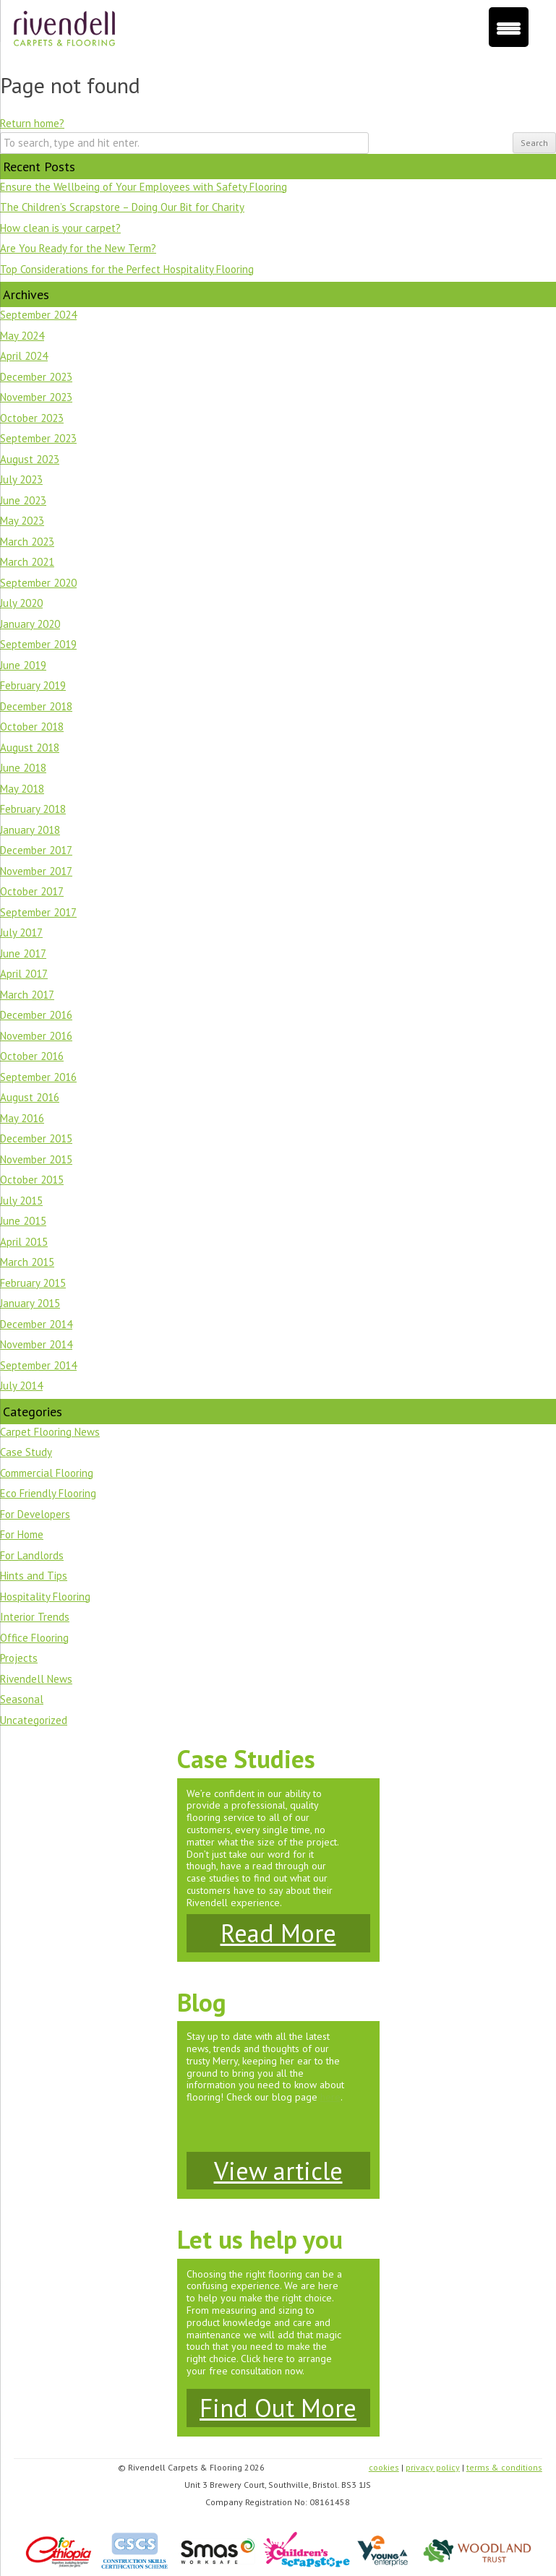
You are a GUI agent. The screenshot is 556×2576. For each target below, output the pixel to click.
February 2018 (33, 809)
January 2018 (30, 830)
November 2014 (36, 1344)
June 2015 (23, 1221)
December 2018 (36, 706)
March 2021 (27, 562)
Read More (278, 1933)
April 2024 (24, 356)
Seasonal (21, 1699)
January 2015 (30, 1303)
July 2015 (21, 1200)
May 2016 (22, 1118)
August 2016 (29, 1097)
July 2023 (21, 479)
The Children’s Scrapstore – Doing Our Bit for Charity (122, 207)
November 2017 (36, 871)
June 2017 (23, 953)
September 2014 (38, 1365)
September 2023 (38, 438)
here (330, 2096)
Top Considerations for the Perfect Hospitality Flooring (127, 269)
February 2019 (33, 685)
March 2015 (27, 1262)
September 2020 (38, 583)
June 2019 (23, 665)
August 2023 (29, 459)
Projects (19, 1658)
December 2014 (36, 1324)
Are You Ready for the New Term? (78, 248)
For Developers (35, 1514)
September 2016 (38, 1077)
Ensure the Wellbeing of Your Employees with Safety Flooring (143, 187)
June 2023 (23, 500)
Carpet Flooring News (50, 1432)
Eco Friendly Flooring (48, 1493)
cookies (384, 2467)
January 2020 (30, 624)
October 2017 (32, 891)
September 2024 (38, 315)
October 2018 (32, 726)
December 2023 (36, 377)
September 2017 (38, 912)
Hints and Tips (33, 1575)
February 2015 (33, 1283)
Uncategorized (33, 1720)
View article (278, 2170)
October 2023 (32, 418)
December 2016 (36, 1015)
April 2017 (24, 974)
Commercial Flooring (46, 1473)
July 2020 (21, 603)
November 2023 (36, 397)
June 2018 (23, 768)
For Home (21, 1534)
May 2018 (22, 789)
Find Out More (278, 2407)
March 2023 (27, 541)
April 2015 (24, 1242)
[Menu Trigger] (509, 27)
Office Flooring (34, 1638)
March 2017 (27, 994)
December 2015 (36, 1138)
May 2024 (22, 336)
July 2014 (21, 1385)
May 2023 (22, 520)
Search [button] (534, 142)
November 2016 (36, 1036)
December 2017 (36, 850)
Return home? (32, 123)
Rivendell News (36, 1679)
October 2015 (32, 1179)
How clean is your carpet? (60, 228)
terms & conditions (504, 2467)
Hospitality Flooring (45, 1596)
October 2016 (32, 1056)
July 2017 (21, 932)
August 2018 (29, 747)
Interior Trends (34, 1617)
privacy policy (433, 2467)
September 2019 (38, 644)
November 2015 (36, 1159)
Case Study (26, 1452)
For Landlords (32, 1555)
